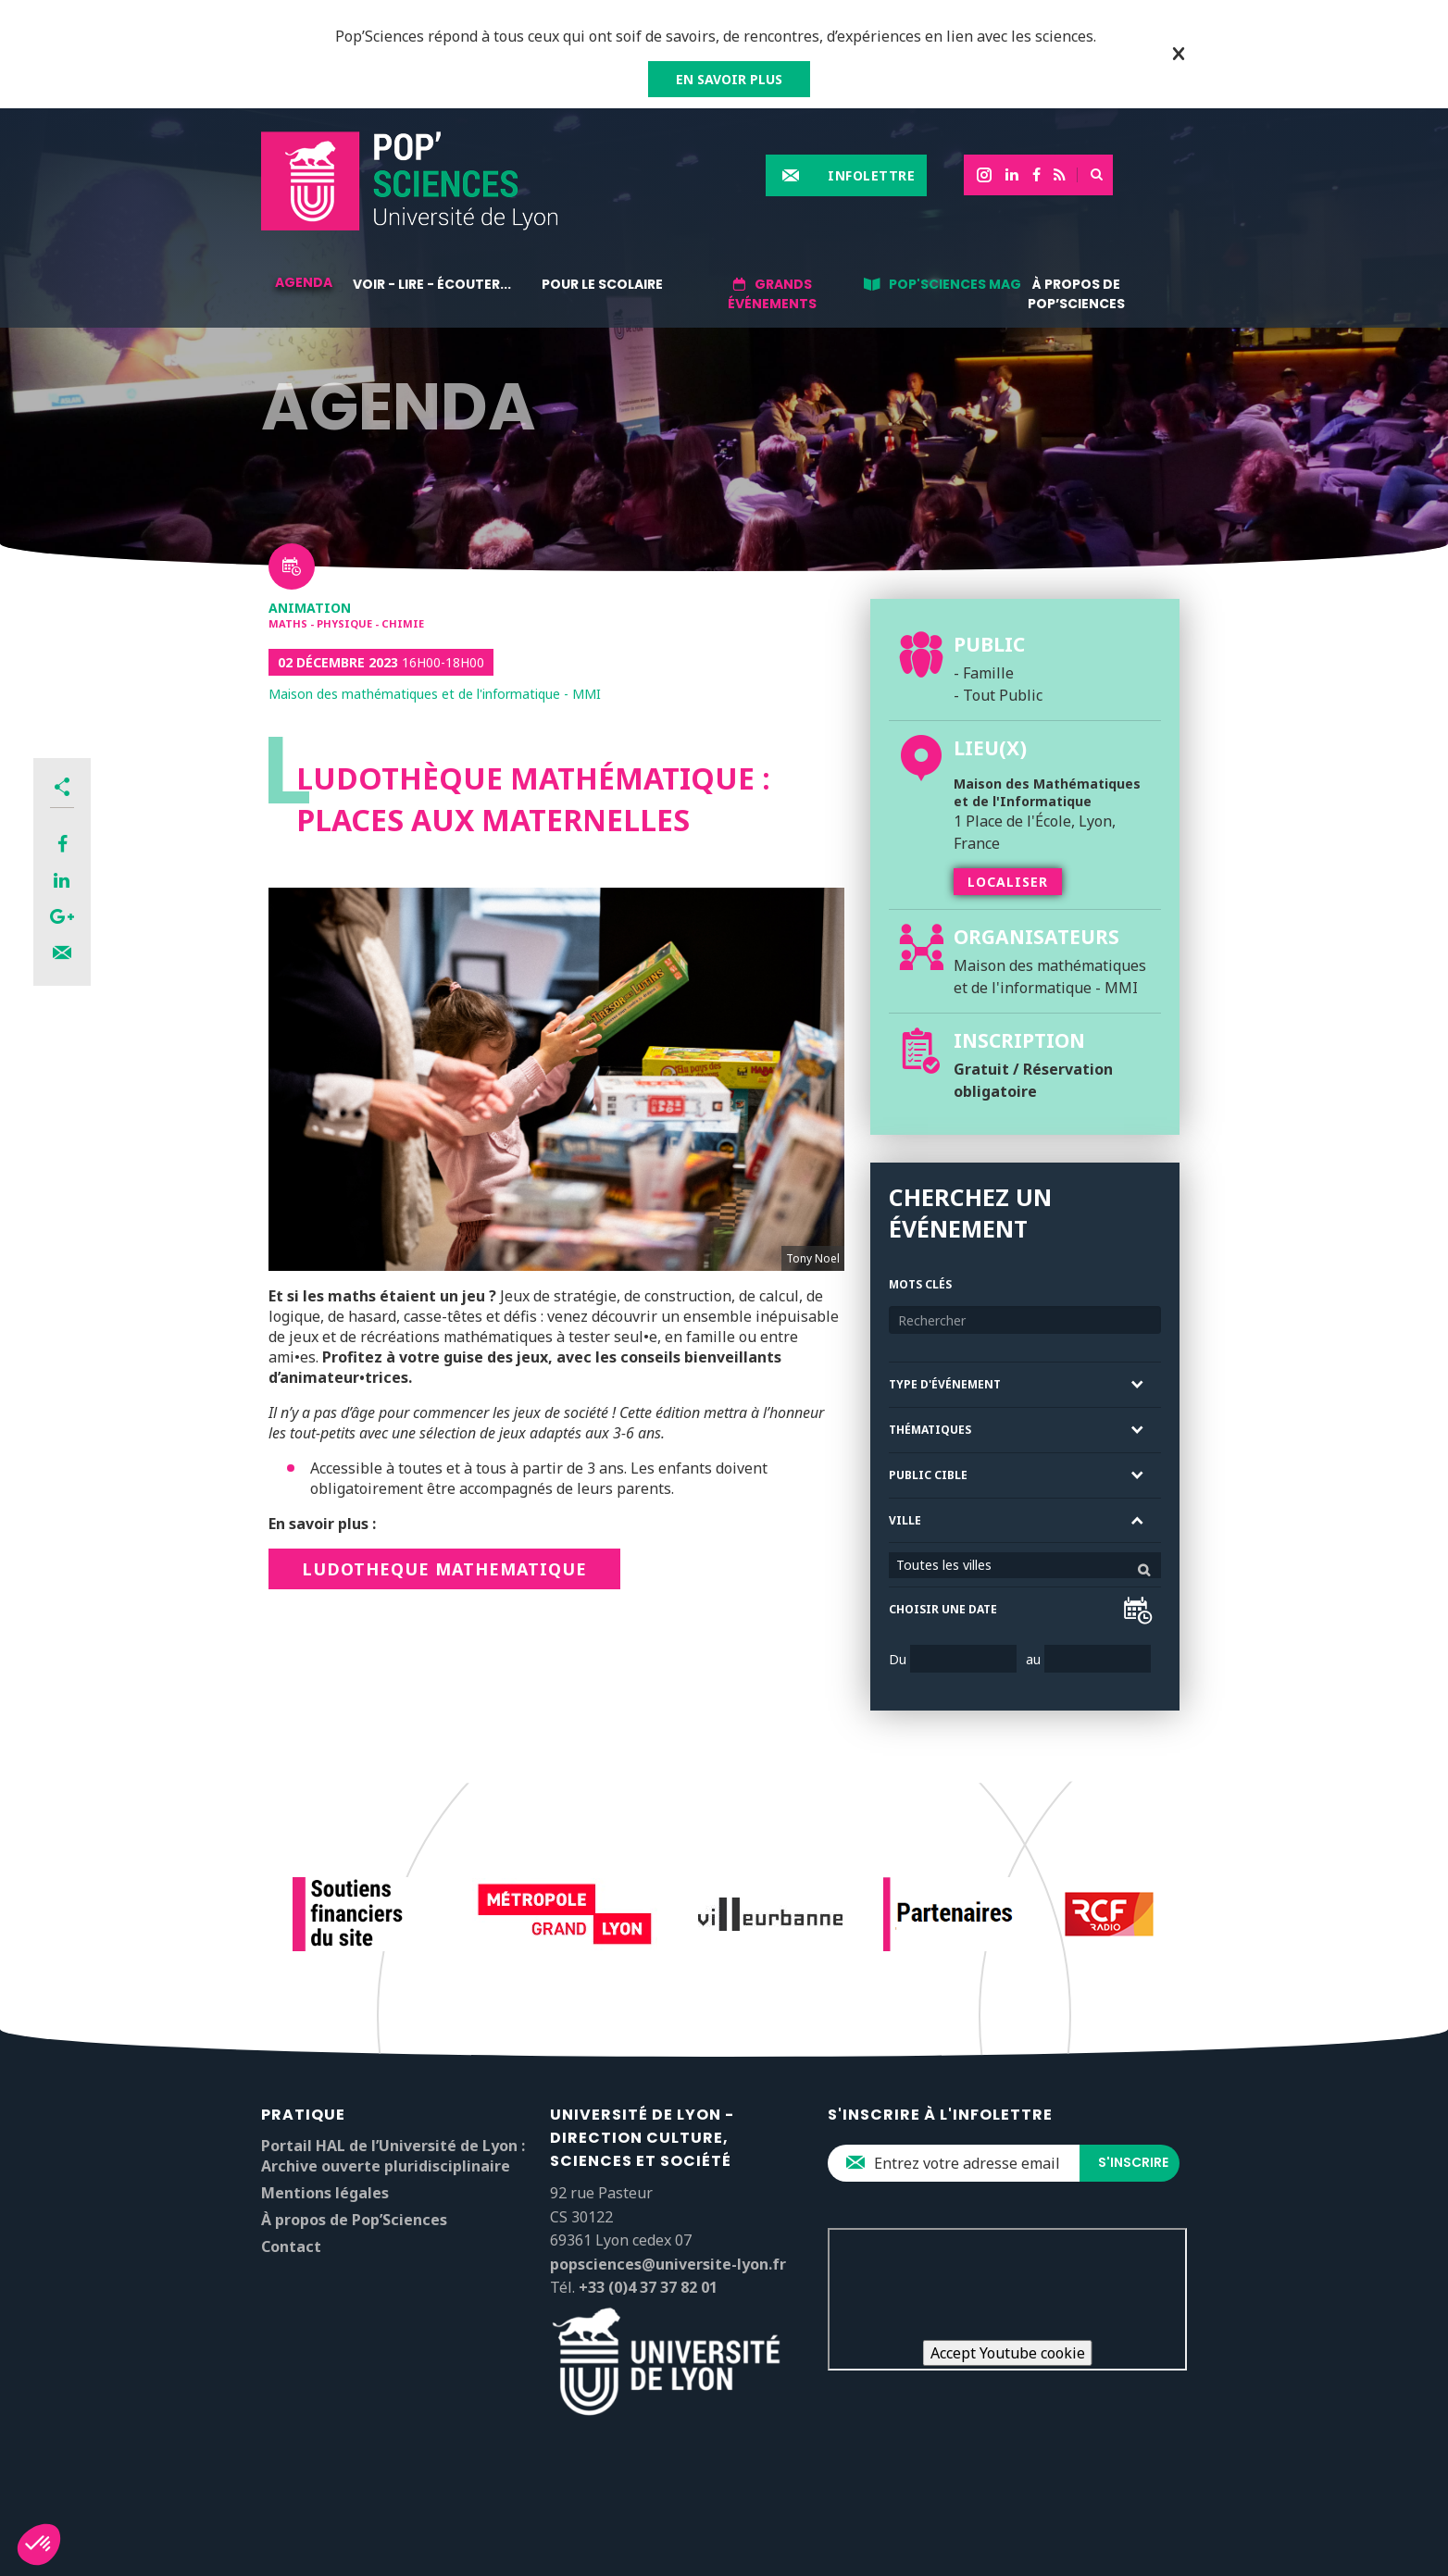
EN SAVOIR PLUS (729, 79)
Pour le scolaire (602, 284)
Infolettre (871, 175)
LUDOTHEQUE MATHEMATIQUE (444, 1569)
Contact (291, 2246)
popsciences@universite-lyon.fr (668, 2264)
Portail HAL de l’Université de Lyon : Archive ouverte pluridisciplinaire (393, 2155)
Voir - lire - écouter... (432, 284)
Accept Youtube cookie (1007, 2353)
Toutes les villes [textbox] (944, 1565)
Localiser (1007, 881)
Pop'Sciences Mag (955, 284)
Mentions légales (325, 2193)
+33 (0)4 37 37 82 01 (648, 2287)
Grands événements (772, 294)
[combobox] (1025, 1565)
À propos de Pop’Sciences (1076, 294)
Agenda (303, 282)
